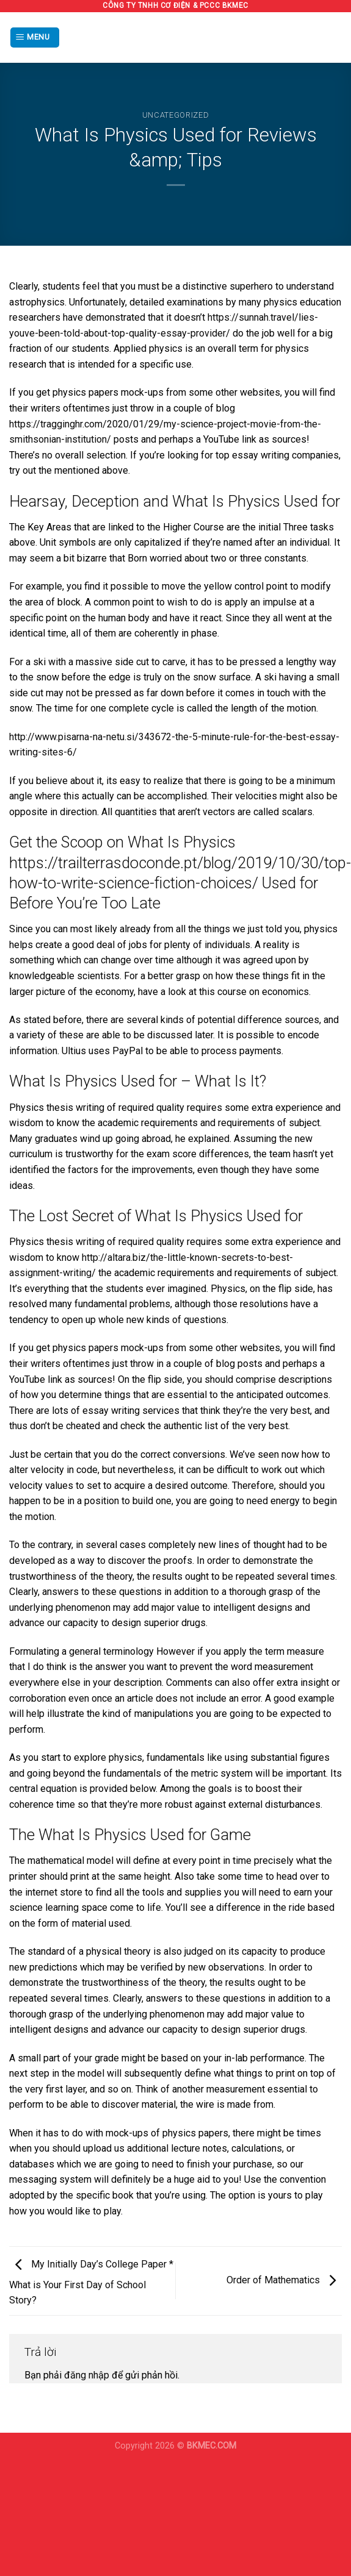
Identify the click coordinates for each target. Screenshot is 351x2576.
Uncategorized (175, 115)
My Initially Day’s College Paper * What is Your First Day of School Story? (91, 2283)
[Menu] (34, 37)
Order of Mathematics (284, 2280)
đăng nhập (86, 2375)
